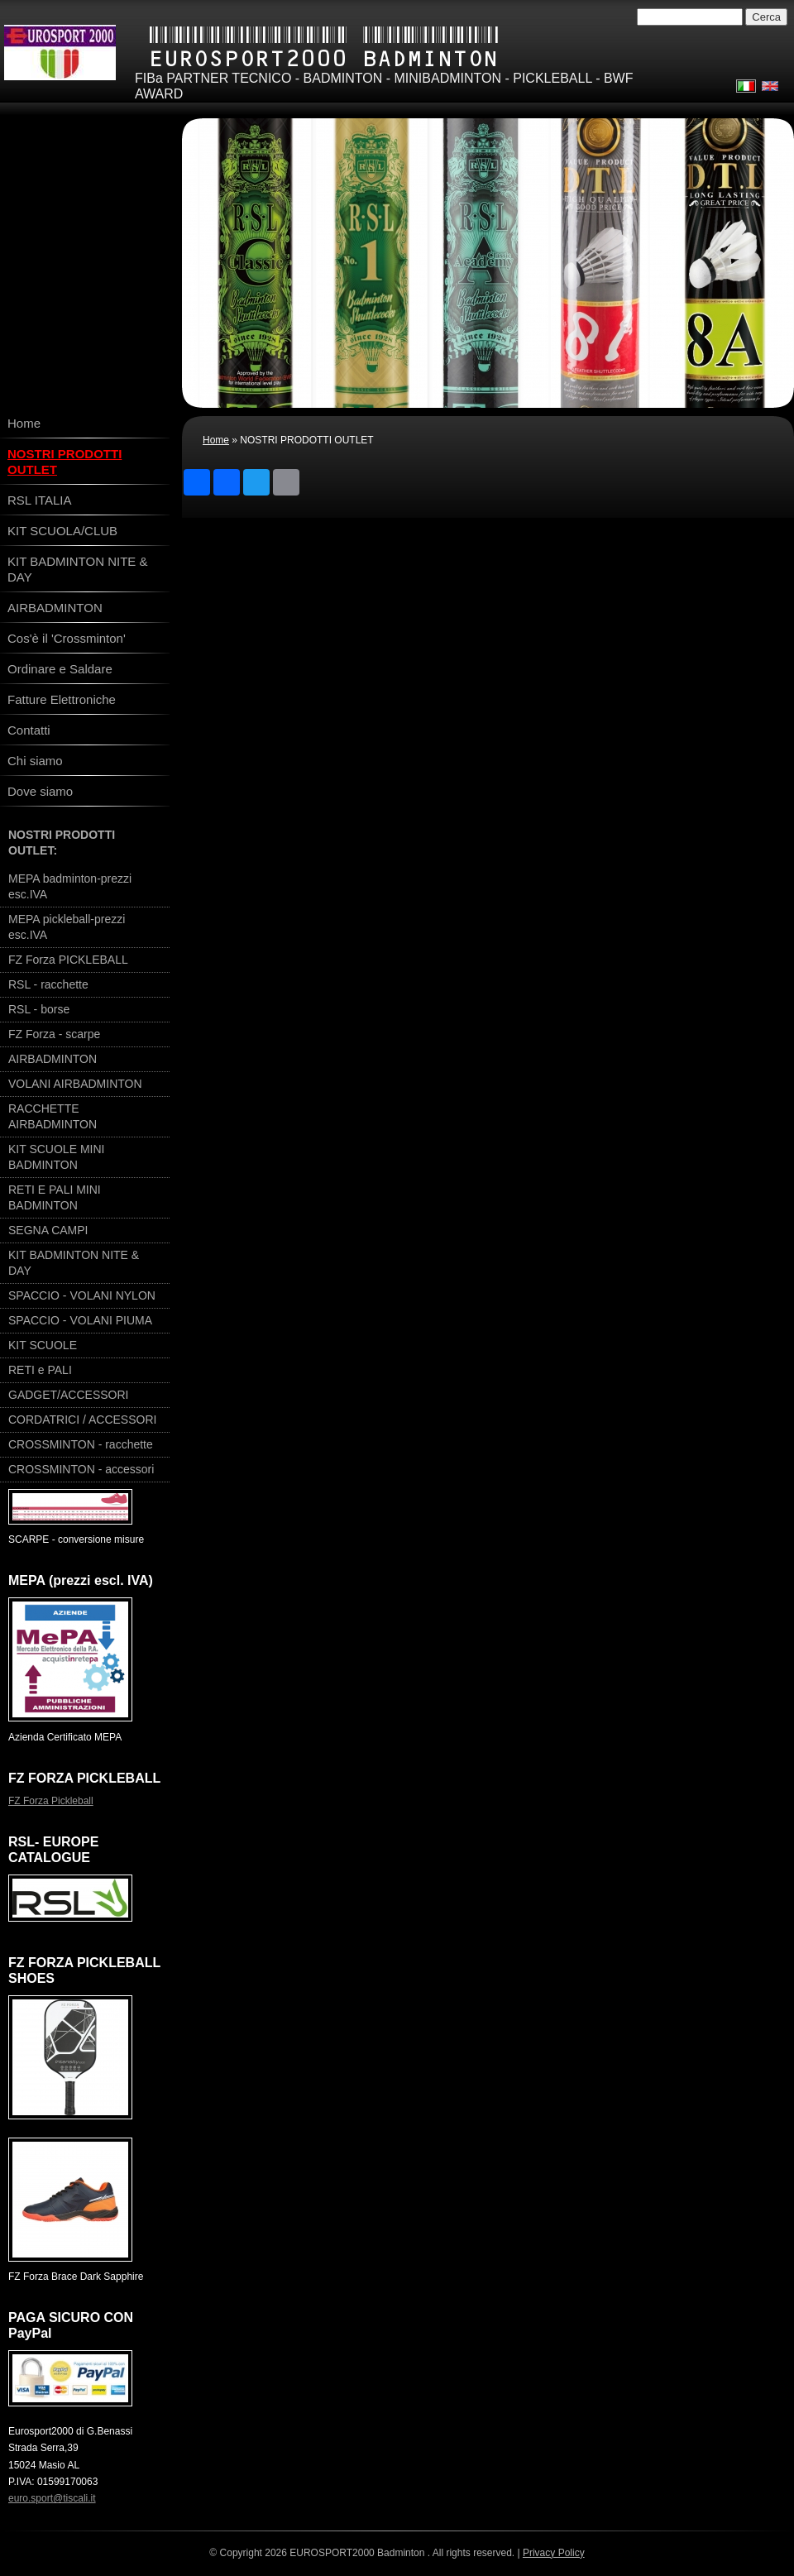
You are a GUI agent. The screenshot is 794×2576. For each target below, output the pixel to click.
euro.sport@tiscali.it (52, 2498)
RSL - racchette (48, 984)
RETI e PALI (40, 1370)
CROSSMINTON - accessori (81, 1469)
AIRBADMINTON (55, 608)
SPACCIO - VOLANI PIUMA (80, 1320)
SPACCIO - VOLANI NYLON (81, 1295)
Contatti (28, 730)
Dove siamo (40, 791)
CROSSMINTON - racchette (80, 1444)
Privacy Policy (554, 2553)
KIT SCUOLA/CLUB (62, 531)
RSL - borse (38, 1009)
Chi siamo (35, 761)
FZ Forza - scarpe (54, 1034)
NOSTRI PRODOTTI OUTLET (64, 461)
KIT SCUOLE (42, 1345)
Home (216, 440)
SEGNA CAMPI (48, 1230)
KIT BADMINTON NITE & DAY (77, 569)
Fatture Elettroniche (61, 699)
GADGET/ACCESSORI (68, 1394)
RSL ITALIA (39, 500)
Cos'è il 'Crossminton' (66, 638)
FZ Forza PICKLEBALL (68, 959)
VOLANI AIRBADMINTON (75, 1083)
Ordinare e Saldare (59, 669)
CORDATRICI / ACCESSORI (82, 1419)
